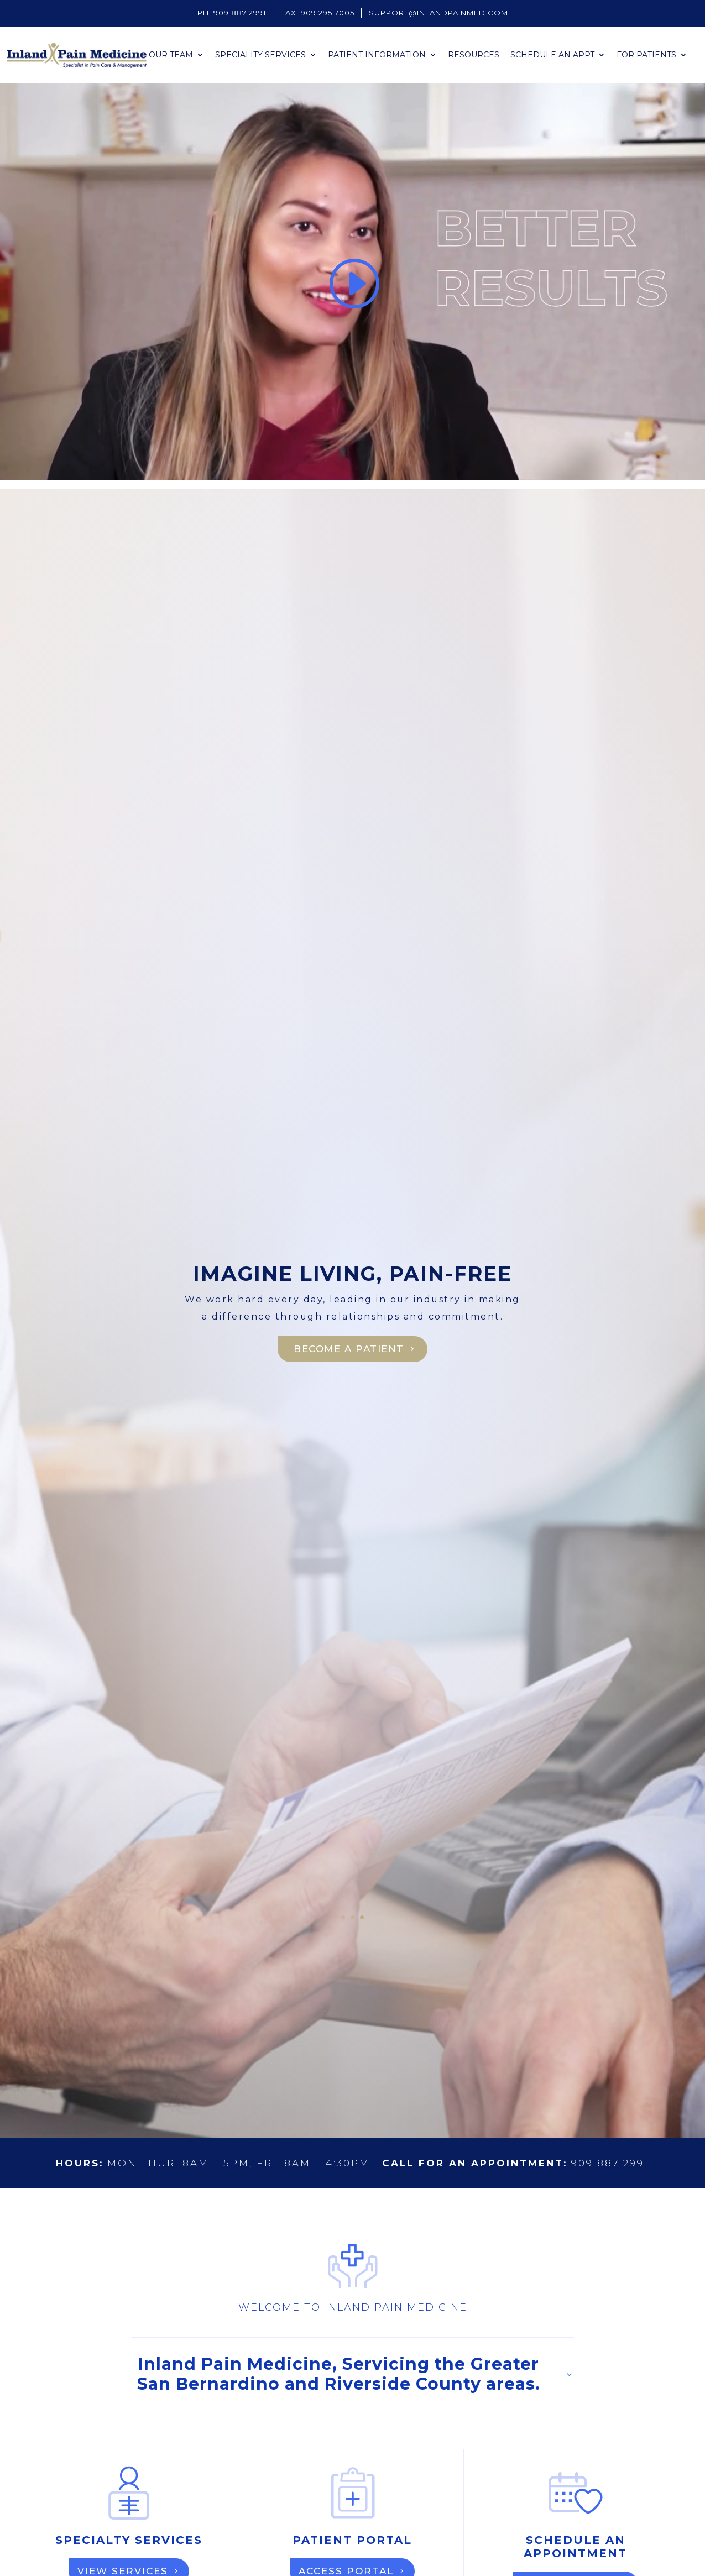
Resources (473, 55)
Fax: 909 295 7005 (317, 12)
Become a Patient (349, 1348)
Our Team (171, 55)
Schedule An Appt (552, 55)
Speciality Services (260, 55)
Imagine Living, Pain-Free (352, 1273)
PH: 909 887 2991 (231, 12)
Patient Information (377, 55)
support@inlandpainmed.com (438, 12)
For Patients (646, 55)
